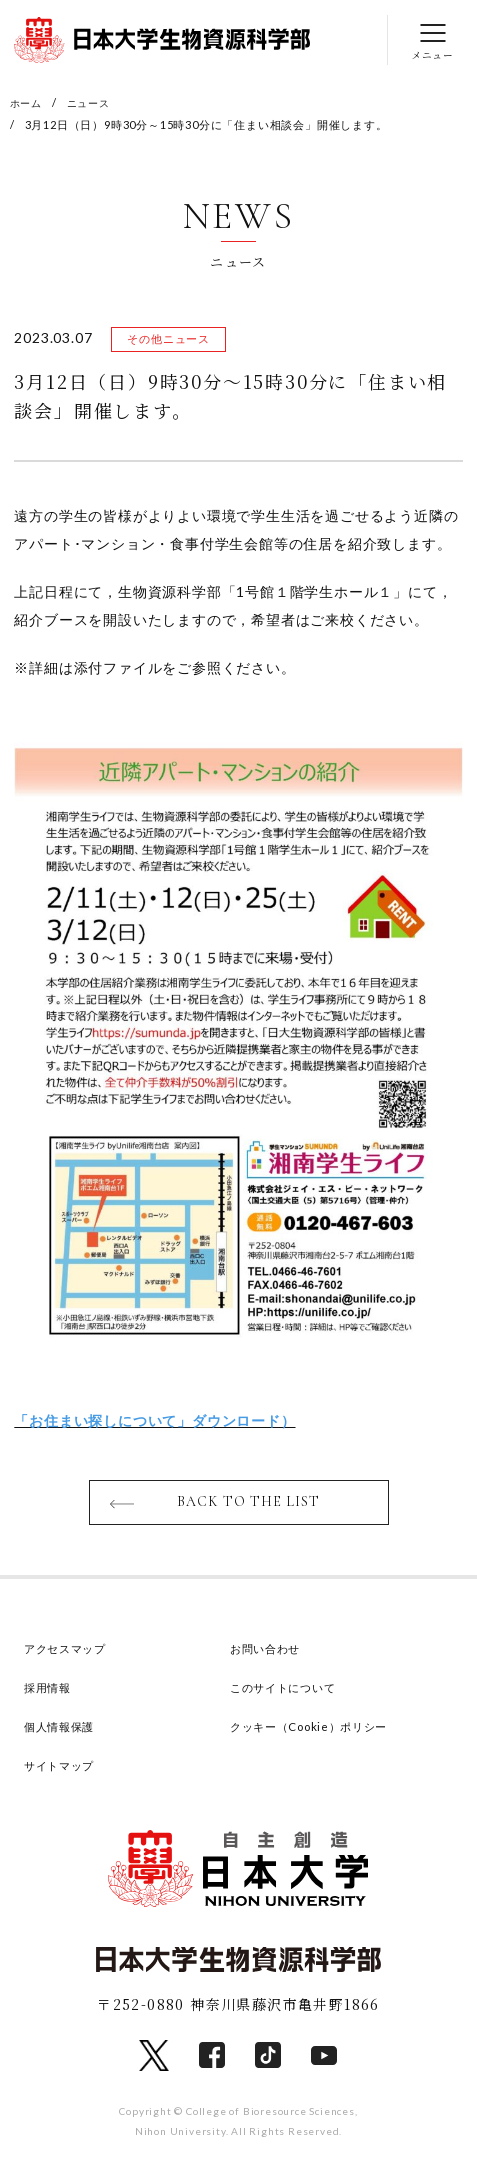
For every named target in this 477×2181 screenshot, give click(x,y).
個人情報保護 (65, 1732)
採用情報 (51, 1693)
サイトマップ (65, 1771)
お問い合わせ (271, 1654)
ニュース (93, 102)
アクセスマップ (72, 1654)
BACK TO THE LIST (248, 1506)
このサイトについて (292, 1693)
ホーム (27, 102)
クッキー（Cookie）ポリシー (322, 1732)
